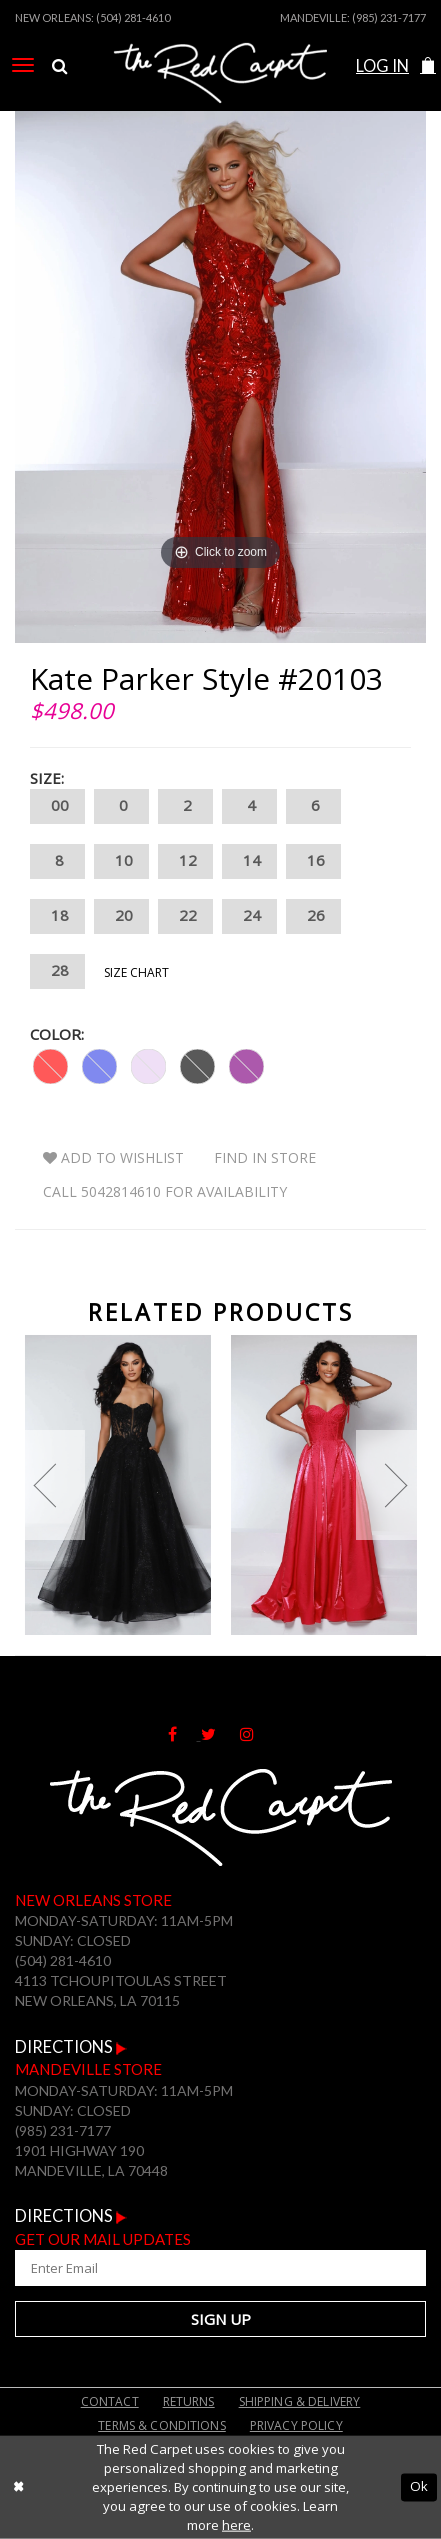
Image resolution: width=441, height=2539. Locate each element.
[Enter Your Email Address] (220, 2268)
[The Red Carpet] (221, 93)
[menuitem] (23, 65)
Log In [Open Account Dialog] (382, 66)
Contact (110, 2401)
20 (121, 916)
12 (185, 861)
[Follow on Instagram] (257, 1733)
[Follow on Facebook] (184, 1733)
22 (185, 916)
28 (57, 971)
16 (313, 861)
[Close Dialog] (18, 2487)
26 (313, 916)
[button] (428, 66)
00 (57, 806)
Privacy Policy (296, 2425)
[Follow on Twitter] (220, 1733)
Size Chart (136, 972)
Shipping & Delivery (300, 2401)
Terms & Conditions (162, 2425)
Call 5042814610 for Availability (165, 1191)
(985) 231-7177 (389, 17)
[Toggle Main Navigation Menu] (23, 65)
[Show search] (59, 67)
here (236, 2525)
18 (57, 916)
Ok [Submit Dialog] (419, 2487)
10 (121, 861)
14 (249, 861)
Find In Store (265, 1157)
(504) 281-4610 (133, 17)
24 (249, 916)
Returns (189, 2401)
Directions (71, 2047)
